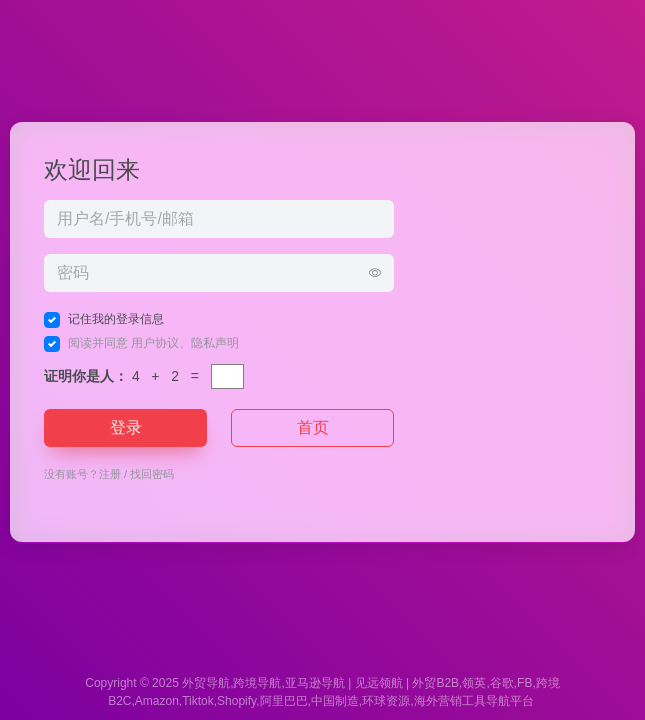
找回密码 (152, 474)
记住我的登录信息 (116, 319)
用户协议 (155, 343)
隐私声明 (215, 343)
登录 (126, 427)
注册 (110, 474)
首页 (313, 427)
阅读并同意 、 (153, 343)
